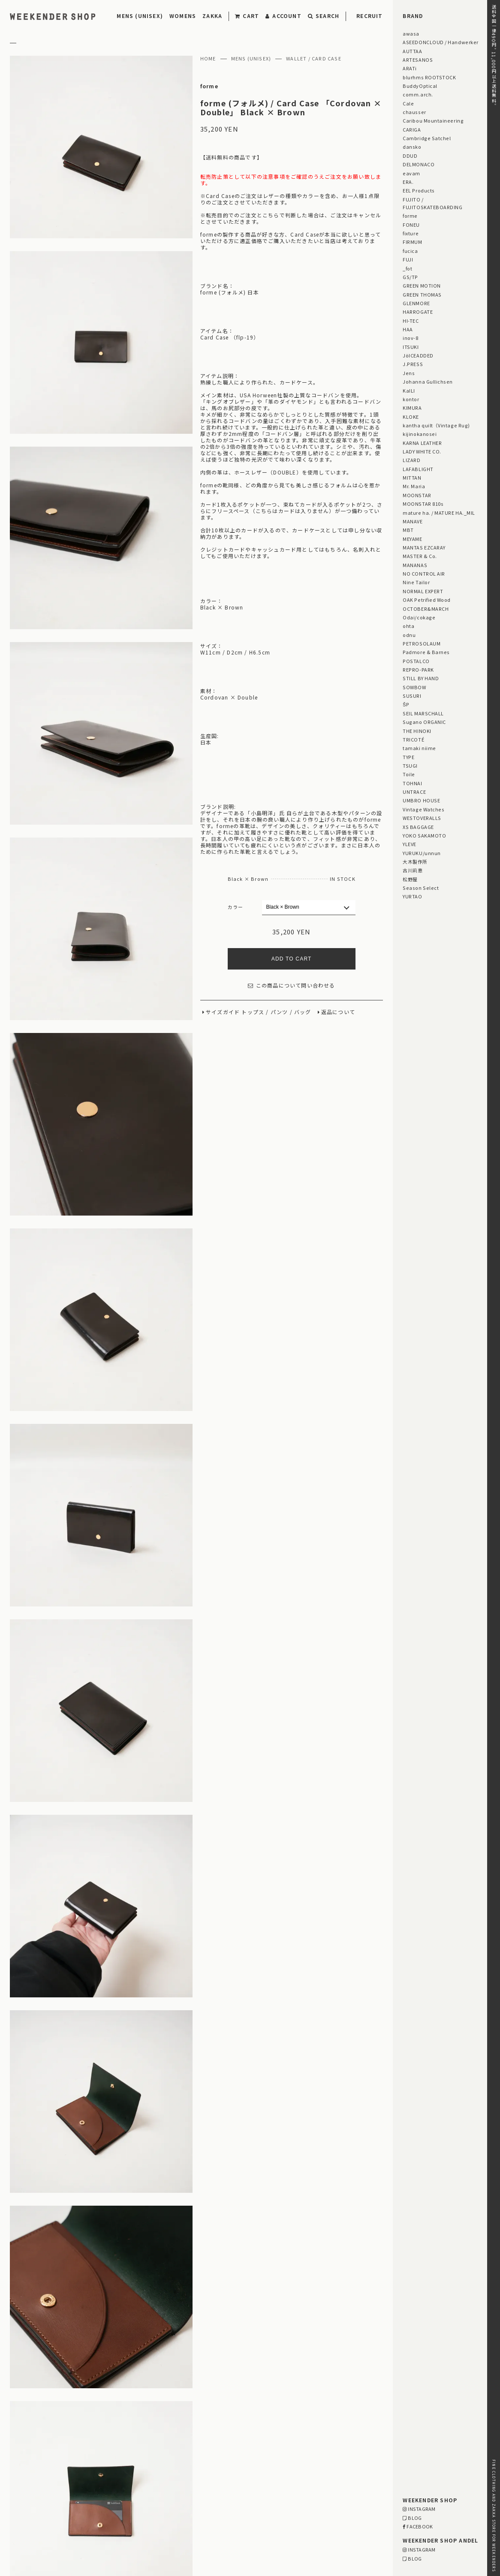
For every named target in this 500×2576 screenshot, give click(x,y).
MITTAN (412, 477)
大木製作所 (415, 861)
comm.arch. (418, 94)
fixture (411, 233)
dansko (412, 146)
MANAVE (412, 521)
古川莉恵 (412, 870)
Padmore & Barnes (426, 652)
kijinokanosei (420, 433)
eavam (411, 173)
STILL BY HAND (421, 678)
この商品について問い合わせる (291, 985)
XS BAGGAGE (418, 826)
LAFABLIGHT (418, 468)
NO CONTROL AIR (424, 573)
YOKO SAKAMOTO (424, 835)
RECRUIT (369, 15)
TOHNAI (412, 783)
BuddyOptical (420, 85)
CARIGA (412, 129)
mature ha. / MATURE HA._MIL (439, 512)
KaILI (409, 390)
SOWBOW (414, 687)
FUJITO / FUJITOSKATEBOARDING (432, 203)
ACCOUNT (283, 15)
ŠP (406, 704)
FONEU (411, 224)
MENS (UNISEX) (140, 15)
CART (247, 15)
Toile (409, 774)
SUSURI (412, 695)
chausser (414, 111)
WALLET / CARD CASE (313, 59)
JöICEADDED (418, 355)
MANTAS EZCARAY (424, 547)
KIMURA (412, 407)
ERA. (408, 181)
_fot (407, 268)
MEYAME (412, 538)
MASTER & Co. (420, 555)
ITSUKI (411, 346)
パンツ (279, 1012)
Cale (408, 103)
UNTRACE (414, 791)
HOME (208, 59)
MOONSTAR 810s (423, 503)
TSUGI (410, 765)
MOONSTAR (417, 495)
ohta (408, 625)
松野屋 (410, 879)
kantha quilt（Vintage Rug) (436, 425)
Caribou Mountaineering (433, 120)
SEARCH (323, 15)
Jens (409, 372)
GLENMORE (416, 303)
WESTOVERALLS (422, 817)
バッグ (302, 1012)
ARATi (410, 68)
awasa (411, 33)
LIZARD (411, 459)
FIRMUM (412, 241)
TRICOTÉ (413, 739)
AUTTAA (412, 51)
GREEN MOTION (421, 285)
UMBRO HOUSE (421, 800)
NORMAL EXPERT (423, 591)
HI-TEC (411, 320)
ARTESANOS (418, 59)
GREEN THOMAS (422, 294)
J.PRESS (413, 363)
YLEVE (409, 844)
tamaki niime (419, 748)
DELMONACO (418, 164)
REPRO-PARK (418, 669)
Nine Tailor (416, 582)
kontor (411, 399)
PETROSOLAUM (421, 643)
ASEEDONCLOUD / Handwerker (441, 42)
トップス (252, 1012)
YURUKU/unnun (421, 853)
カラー (236, 907)
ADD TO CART (291, 959)
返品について (338, 1012)
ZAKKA (212, 15)
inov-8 (410, 337)
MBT (408, 529)
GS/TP (410, 276)
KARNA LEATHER (422, 442)
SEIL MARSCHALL (423, 713)
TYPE (408, 757)
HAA (408, 329)
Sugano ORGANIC (424, 721)
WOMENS (182, 15)
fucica (410, 250)
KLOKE (411, 416)
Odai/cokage (419, 617)
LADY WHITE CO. (422, 451)
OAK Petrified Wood (427, 599)
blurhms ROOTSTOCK (429, 77)
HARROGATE (418, 311)
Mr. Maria (414, 486)
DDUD (410, 155)
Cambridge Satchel (427, 138)
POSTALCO (416, 661)
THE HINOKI (417, 730)
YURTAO (412, 896)
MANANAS (415, 564)
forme (209, 86)
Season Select (421, 887)
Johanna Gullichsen (428, 381)
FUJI (408, 259)
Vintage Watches (423, 809)
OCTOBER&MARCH (426, 608)
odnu (409, 634)
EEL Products (418, 190)
